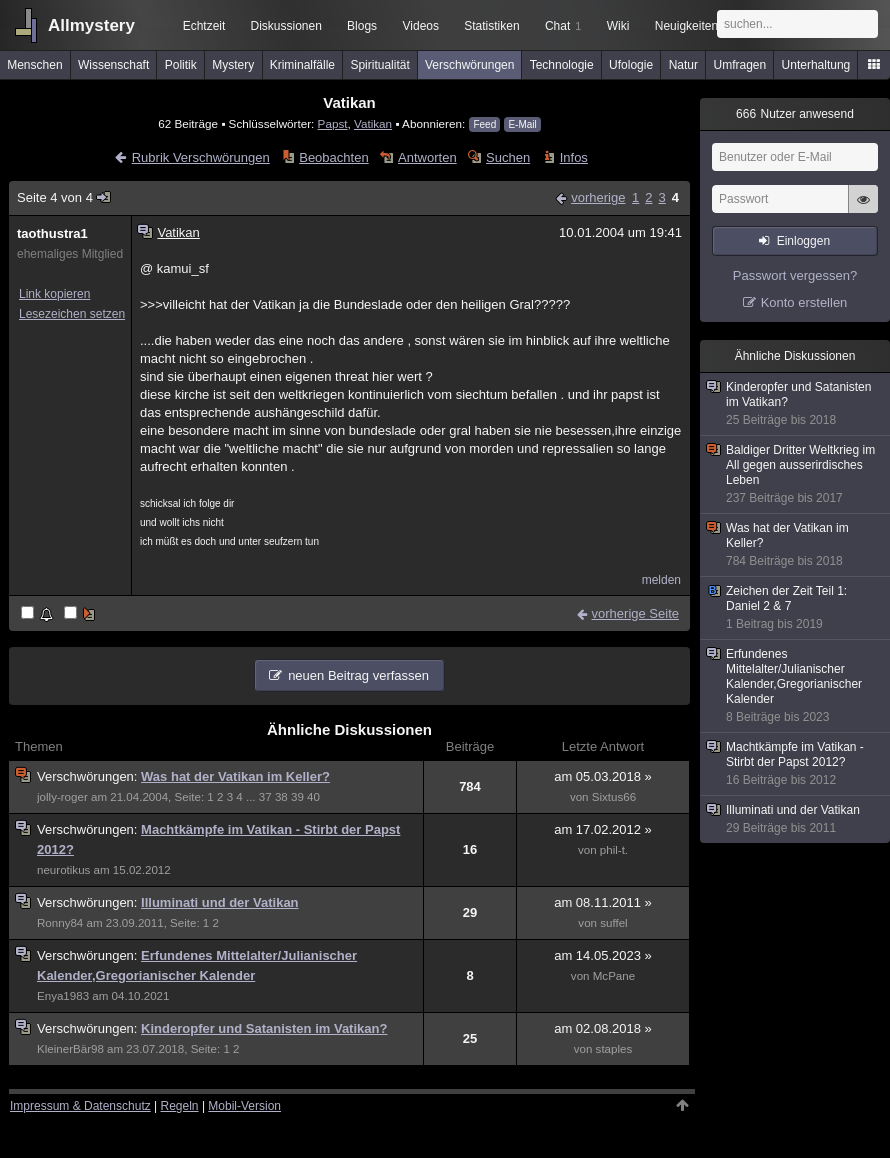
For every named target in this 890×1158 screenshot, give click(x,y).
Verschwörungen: (89, 776)
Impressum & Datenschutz (80, 1106)
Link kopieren (54, 294)
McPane (614, 976)
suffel (613, 923)
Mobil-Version (244, 1106)
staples (614, 1049)
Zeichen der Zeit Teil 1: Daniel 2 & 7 (796, 608)
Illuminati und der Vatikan (219, 902)
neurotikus (63, 870)
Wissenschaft (113, 65)
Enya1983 (63, 996)
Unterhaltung (816, 65)
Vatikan (373, 123)
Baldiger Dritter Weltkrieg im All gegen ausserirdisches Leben (796, 474)
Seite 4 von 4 (64, 197)
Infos (574, 157)
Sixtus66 (614, 797)
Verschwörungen (469, 65)
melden (661, 580)
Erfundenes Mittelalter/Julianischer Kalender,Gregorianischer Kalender (796, 686)
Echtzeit (204, 26)
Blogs (362, 26)
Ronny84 (60, 923)
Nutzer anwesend (795, 114)
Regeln (180, 1106)
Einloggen (803, 241)
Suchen (508, 157)
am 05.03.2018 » (603, 776)
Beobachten (333, 157)
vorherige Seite (635, 613)
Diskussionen (285, 26)
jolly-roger (62, 797)
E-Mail (522, 124)
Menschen (34, 65)
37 (265, 797)
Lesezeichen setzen (72, 314)
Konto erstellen (804, 302)
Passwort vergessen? (795, 275)
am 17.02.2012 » (603, 829)
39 (297, 797)
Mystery (233, 65)
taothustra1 (52, 233)
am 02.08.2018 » (603, 1028)
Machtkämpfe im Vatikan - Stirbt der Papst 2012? (796, 764)
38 (281, 797)
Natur (683, 65)
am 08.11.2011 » (603, 902)
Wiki (618, 26)
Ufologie (631, 65)
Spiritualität (379, 65)
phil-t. (614, 850)
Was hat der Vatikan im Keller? (235, 776)
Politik (181, 65)
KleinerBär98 (70, 1049)
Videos (421, 26)
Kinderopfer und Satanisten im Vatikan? (264, 1028)
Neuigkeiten (686, 26)
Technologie (562, 65)
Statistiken (491, 26)
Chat (563, 26)
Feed (484, 124)
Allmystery (91, 25)
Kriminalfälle (302, 65)
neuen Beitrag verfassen (358, 675)
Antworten (427, 157)
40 (313, 797)
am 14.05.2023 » (603, 955)
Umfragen (740, 65)
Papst (333, 123)
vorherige (598, 197)
